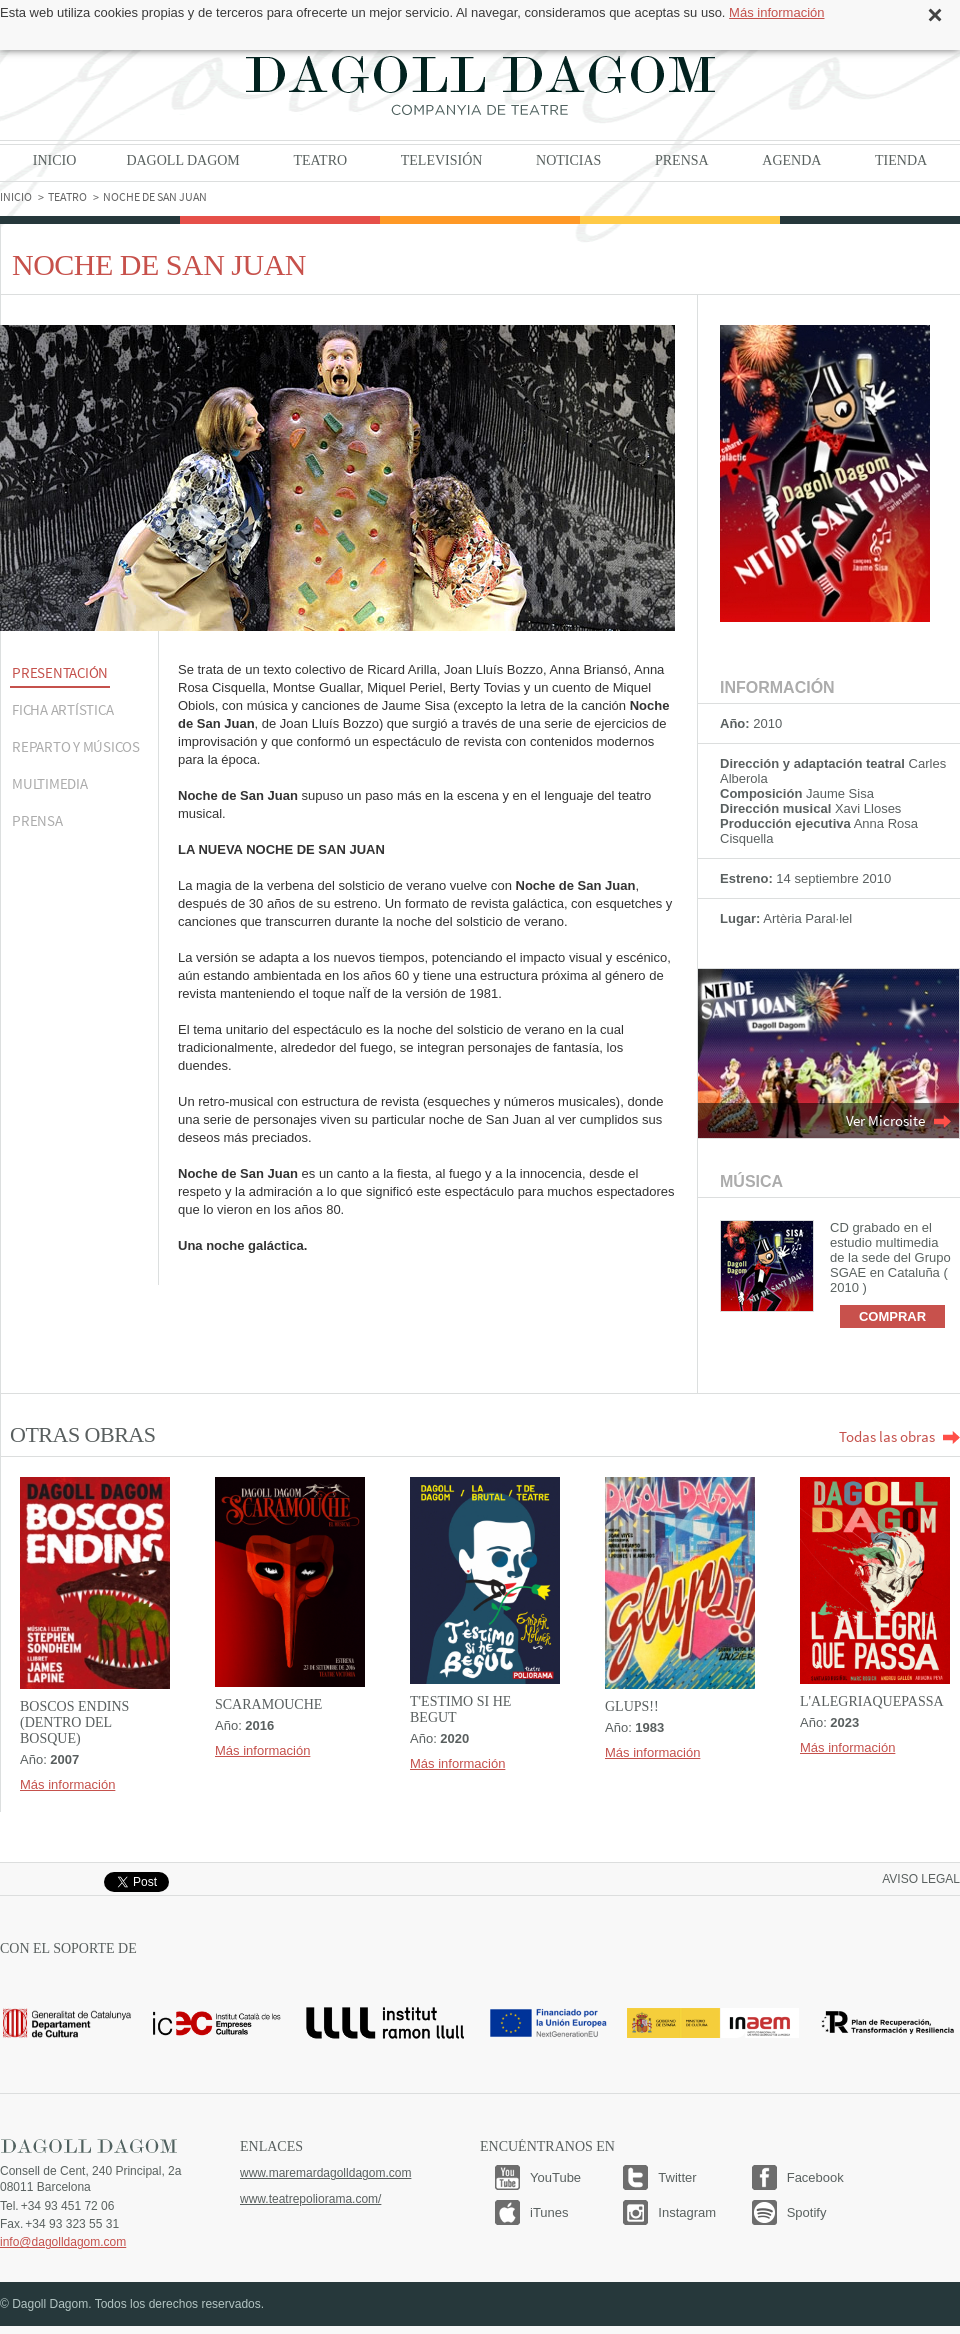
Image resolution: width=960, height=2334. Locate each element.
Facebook (815, 2177)
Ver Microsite (898, 1120)
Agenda (791, 160)
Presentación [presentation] (60, 672)
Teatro (320, 160)
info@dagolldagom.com (63, 2242)
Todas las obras (899, 1436)
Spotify (807, 2212)
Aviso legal (921, 1879)
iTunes (549, 2212)
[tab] (79, 674)
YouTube (555, 2177)
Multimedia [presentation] (50, 783)
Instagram (687, 2212)
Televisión (442, 160)
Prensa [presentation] (37, 820)
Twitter (677, 2177)
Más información (776, 12)
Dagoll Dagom (480, 85)
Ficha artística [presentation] (62, 709)
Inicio (55, 160)
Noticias (568, 160)
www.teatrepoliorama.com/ (310, 2199)
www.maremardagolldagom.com (325, 2173)
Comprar (892, 1316)
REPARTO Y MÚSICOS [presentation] (76, 746)
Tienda (901, 160)
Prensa (682, 160)
